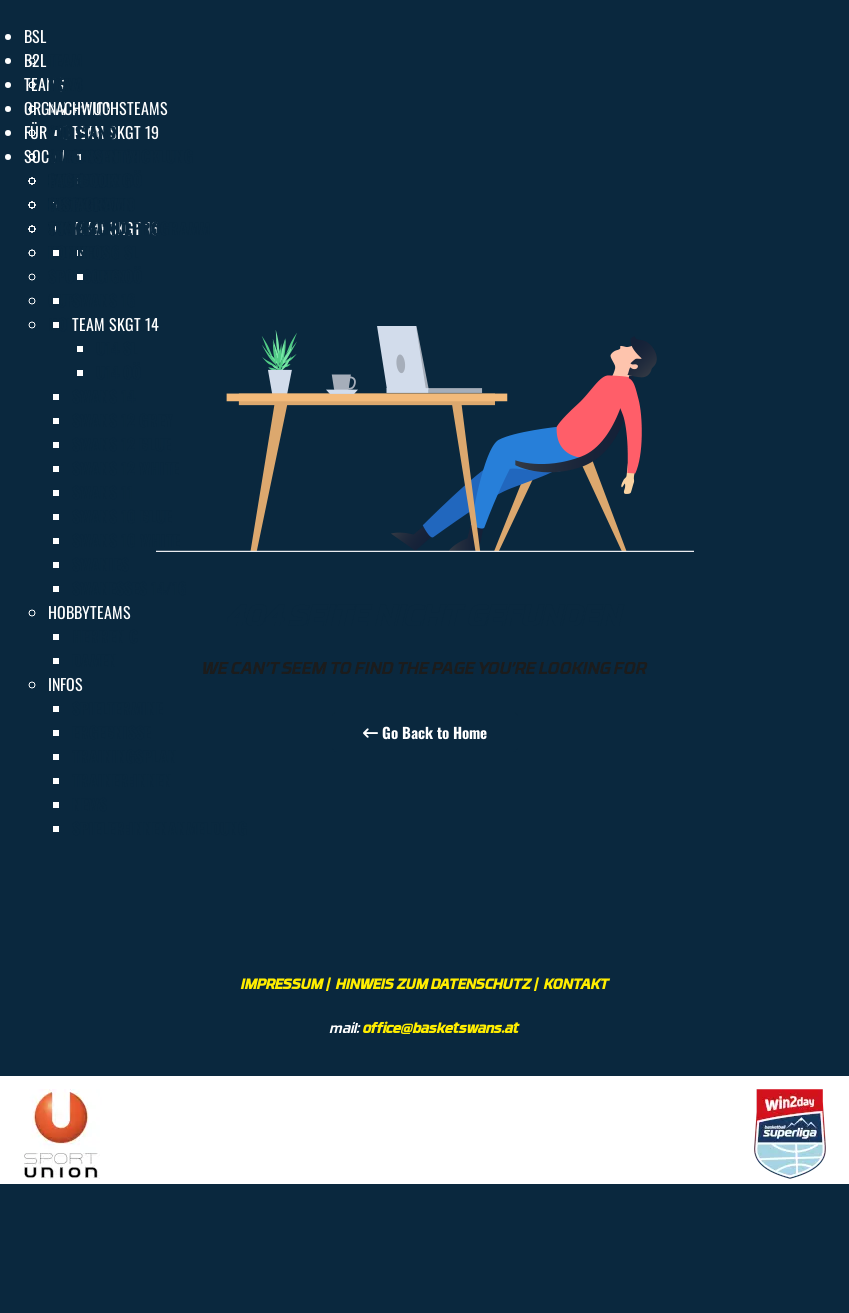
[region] (424, 1130)
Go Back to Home (425, 732)
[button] (35, 36)
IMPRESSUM (282, 983)
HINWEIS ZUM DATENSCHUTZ (433, 983)
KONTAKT (576, 983)
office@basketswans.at (441, 1027)
